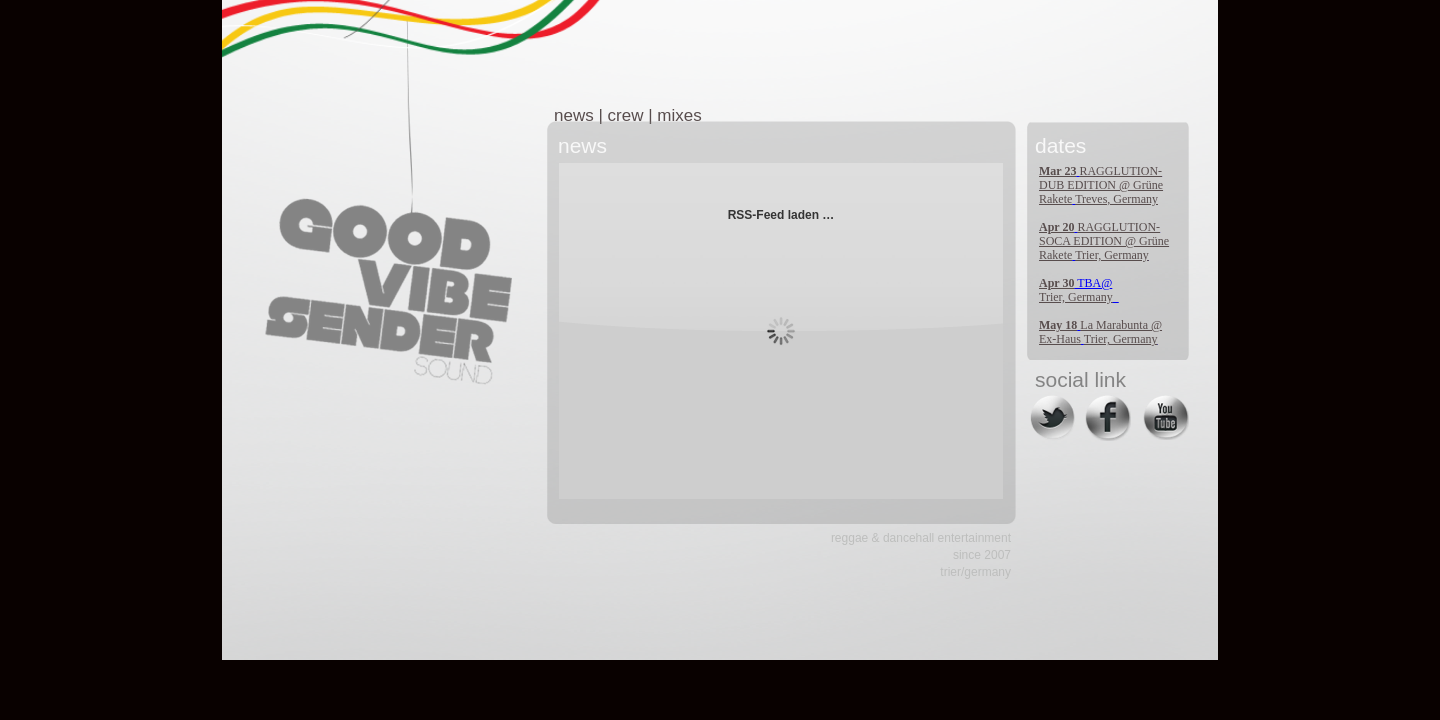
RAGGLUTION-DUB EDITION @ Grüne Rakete (1101, 185)
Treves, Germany (1116, 199)
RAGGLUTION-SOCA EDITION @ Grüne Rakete (1104, 241)
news (574, 115)
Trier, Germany (1112, 255)
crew (626, 115)
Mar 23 (1057, 171)
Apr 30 (1056, 283)
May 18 (1058, 325)
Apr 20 (1056, 227)
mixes (679, 115)
